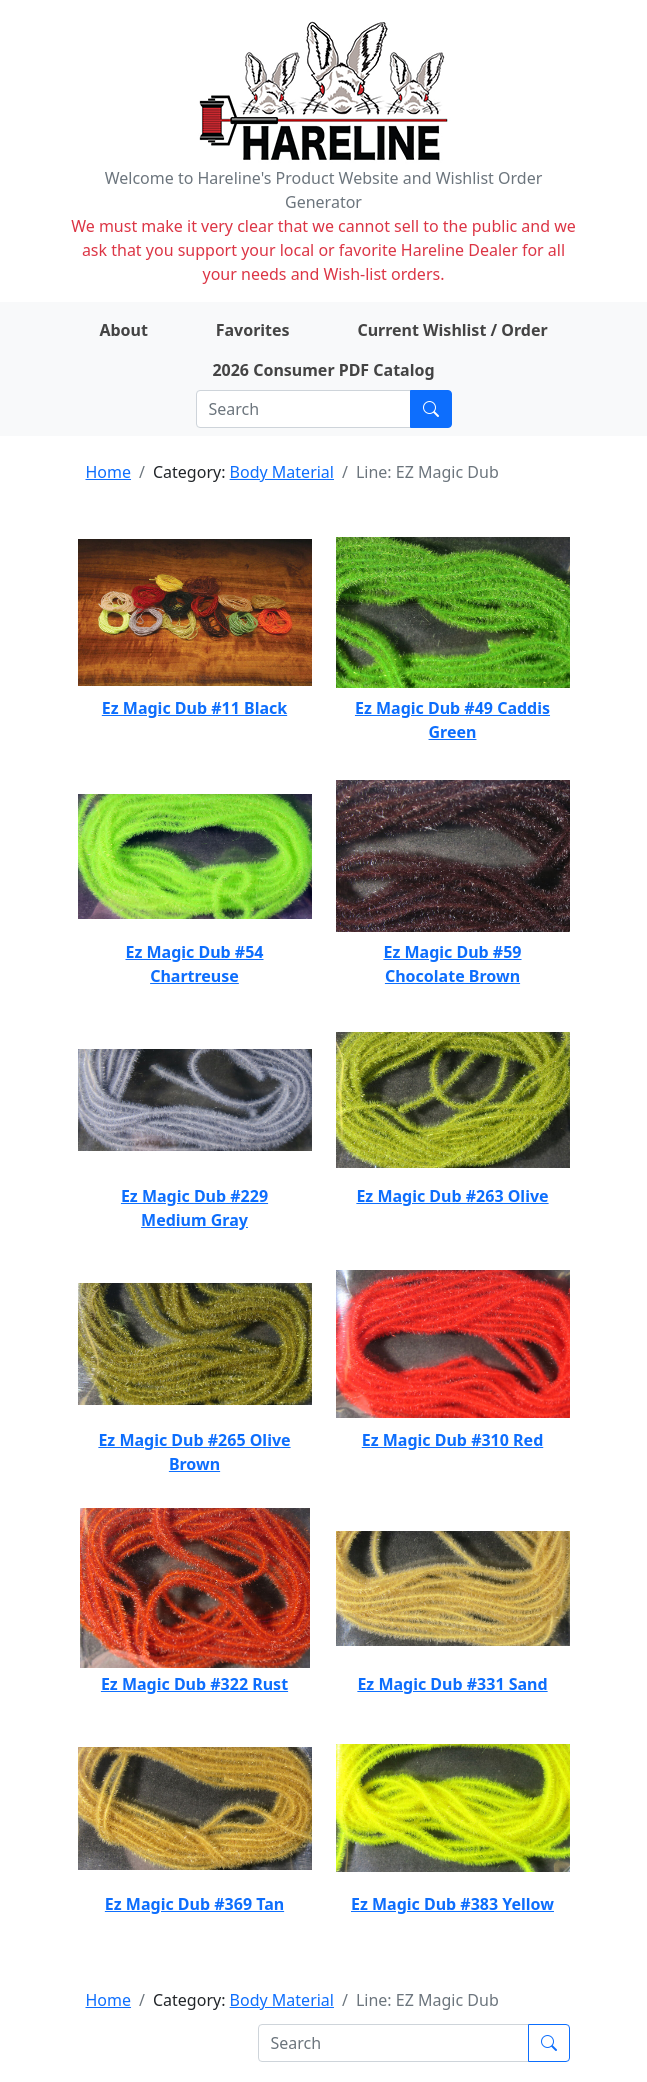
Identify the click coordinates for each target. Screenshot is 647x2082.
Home (109, 472)
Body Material (282, 472)
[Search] (303, 409)
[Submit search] (431, 409)
